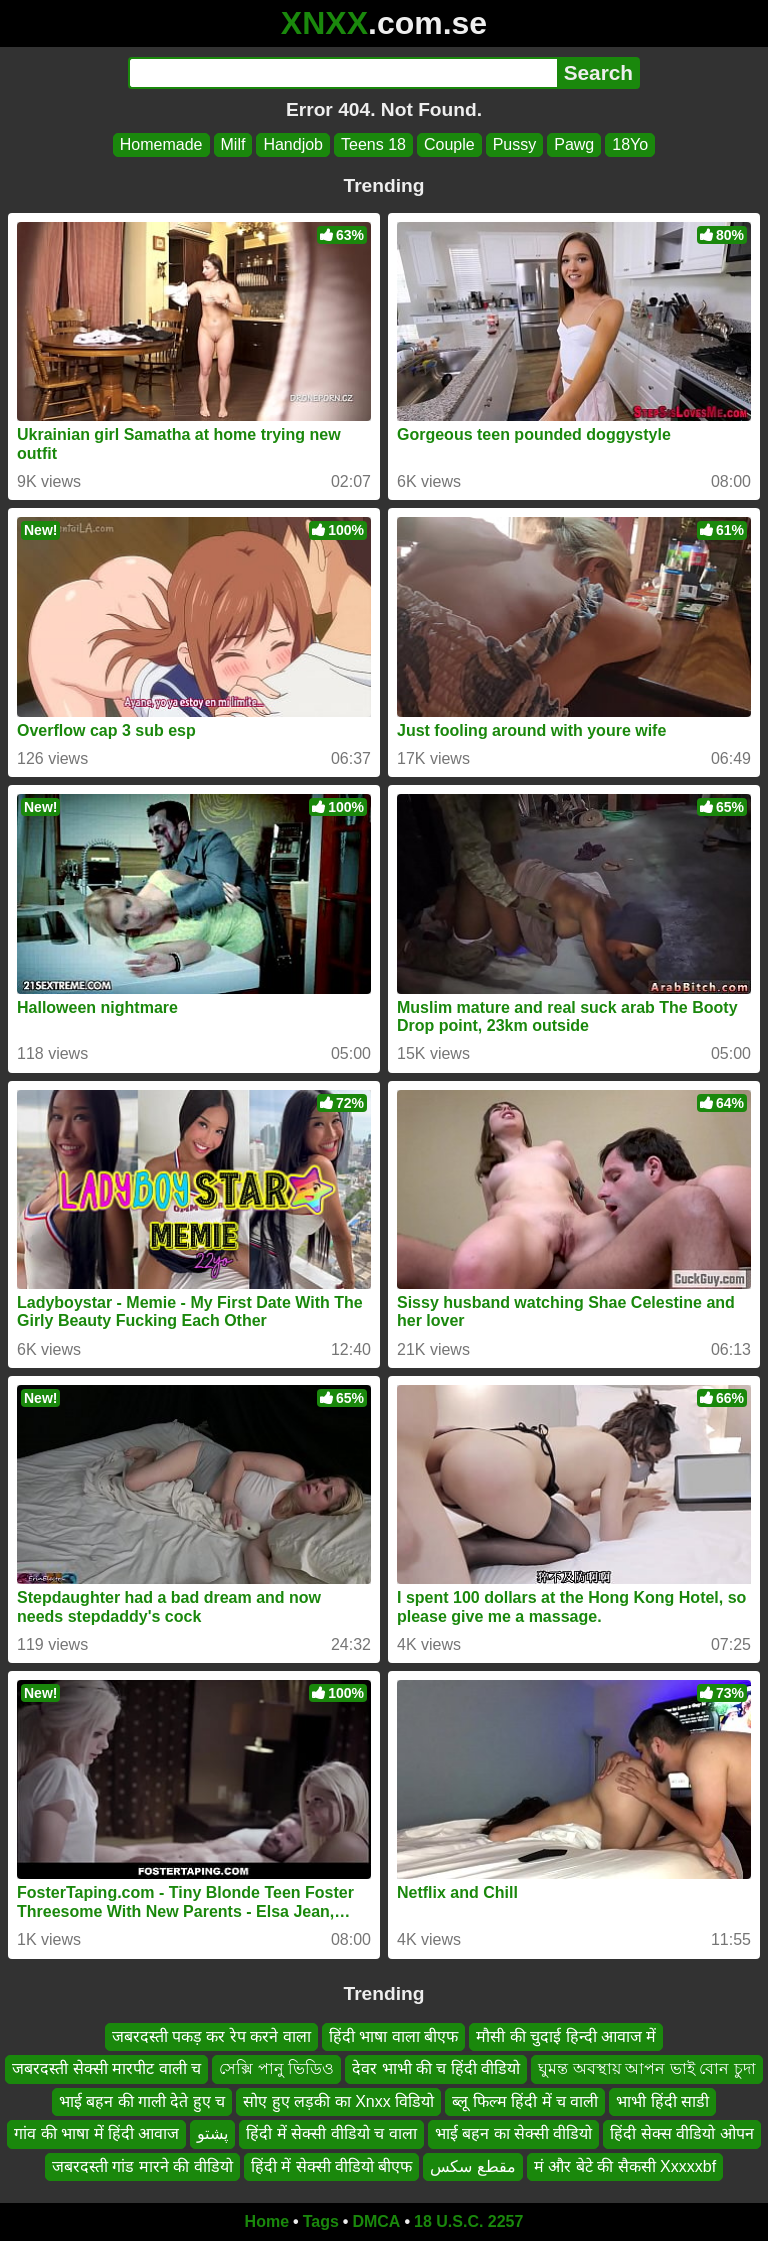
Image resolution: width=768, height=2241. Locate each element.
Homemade (161, 144)
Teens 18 (373, 144)
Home (267, 2221)
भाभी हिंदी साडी (662, 2100)
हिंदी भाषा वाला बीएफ (393, 2036)
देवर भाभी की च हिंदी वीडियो (436, 2068)
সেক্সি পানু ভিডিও (276, 2068)
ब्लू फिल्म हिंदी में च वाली (525, 2100)
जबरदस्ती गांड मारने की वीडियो (142, 2165)
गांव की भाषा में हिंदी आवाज (96, 2133)
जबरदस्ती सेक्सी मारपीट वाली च (106, 2068)
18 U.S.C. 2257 (468, 2221)
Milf (233, 144)
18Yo (630, 144)
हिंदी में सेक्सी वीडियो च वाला (331, 2133)
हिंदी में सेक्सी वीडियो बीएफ (332, 2165)
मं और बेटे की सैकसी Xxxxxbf (625, 2165)
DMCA (376, 2221)
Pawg (574, 144)
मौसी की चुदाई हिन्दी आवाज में (566, 2036)
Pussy (515, 144)
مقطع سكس (472, 2165)
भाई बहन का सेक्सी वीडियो (514, 2133)
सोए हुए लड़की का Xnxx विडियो (338, 2100)
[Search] (342, 73)
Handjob (293, 144)
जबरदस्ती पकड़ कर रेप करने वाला (211, 2036)
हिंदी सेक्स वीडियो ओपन (681, 2133)
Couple (449, 144)
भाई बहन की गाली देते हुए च (142, 2100)
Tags (321, 2221)
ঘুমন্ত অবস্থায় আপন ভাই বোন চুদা (646, 2068)
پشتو (212, 2133)
